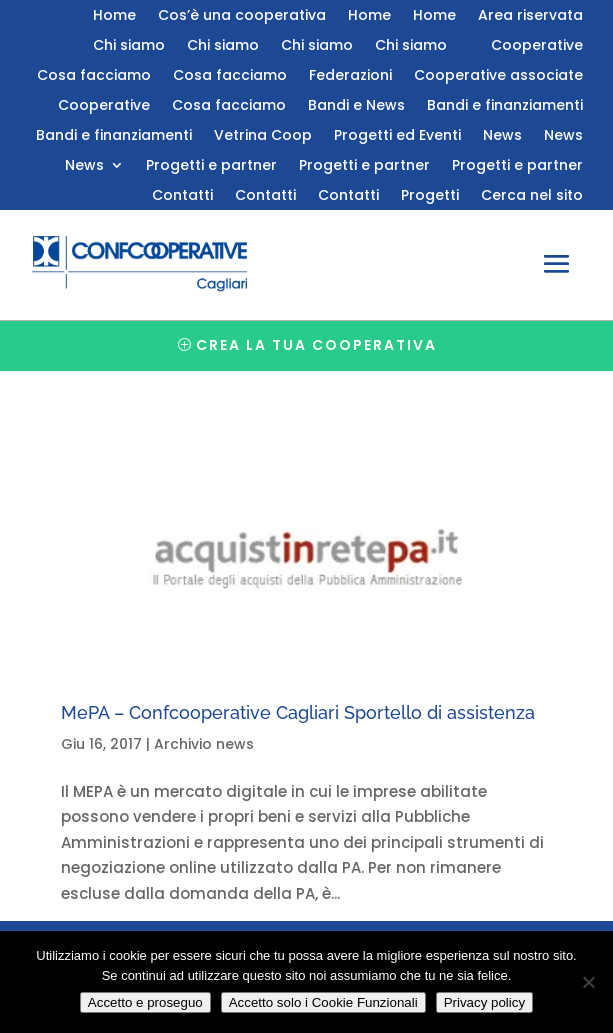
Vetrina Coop (263, 136)
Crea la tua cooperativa (316, 345)
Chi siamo (129, 46)
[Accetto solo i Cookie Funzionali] (588, 982)
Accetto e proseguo (145, 1002)
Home (114, 16)
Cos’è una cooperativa (242, 16)
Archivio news (204, 744)
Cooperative (537, 46)
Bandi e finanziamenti (505, 106)
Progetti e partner (211, 166)
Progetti (430, 196)
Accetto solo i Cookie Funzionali (323, 1002)
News (502, 136)
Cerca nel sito (532, 196)
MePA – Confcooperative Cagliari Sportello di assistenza (298, 712)
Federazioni (350, 76)
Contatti (182, 196)
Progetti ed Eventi (397, 136)
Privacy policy (484, 1002)
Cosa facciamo (94, 76)
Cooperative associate (498, 76)
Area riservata (530, 16)
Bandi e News (356, 106)
